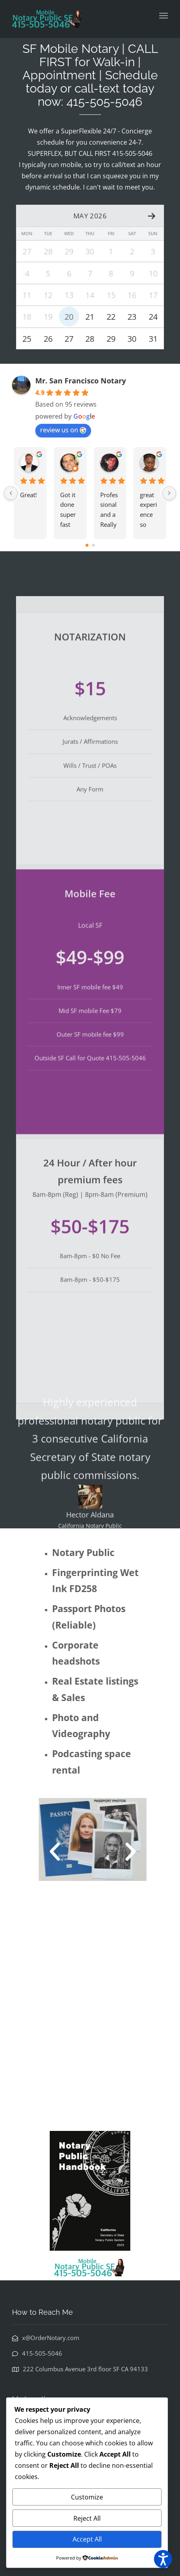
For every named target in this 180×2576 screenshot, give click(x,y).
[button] (66, 1853)
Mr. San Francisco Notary (80, 382)
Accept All (87, 2539)
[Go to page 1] (93, 546)
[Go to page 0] (87, 546)
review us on (63, 431)
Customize (87, 2497)
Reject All (87, 2518)
